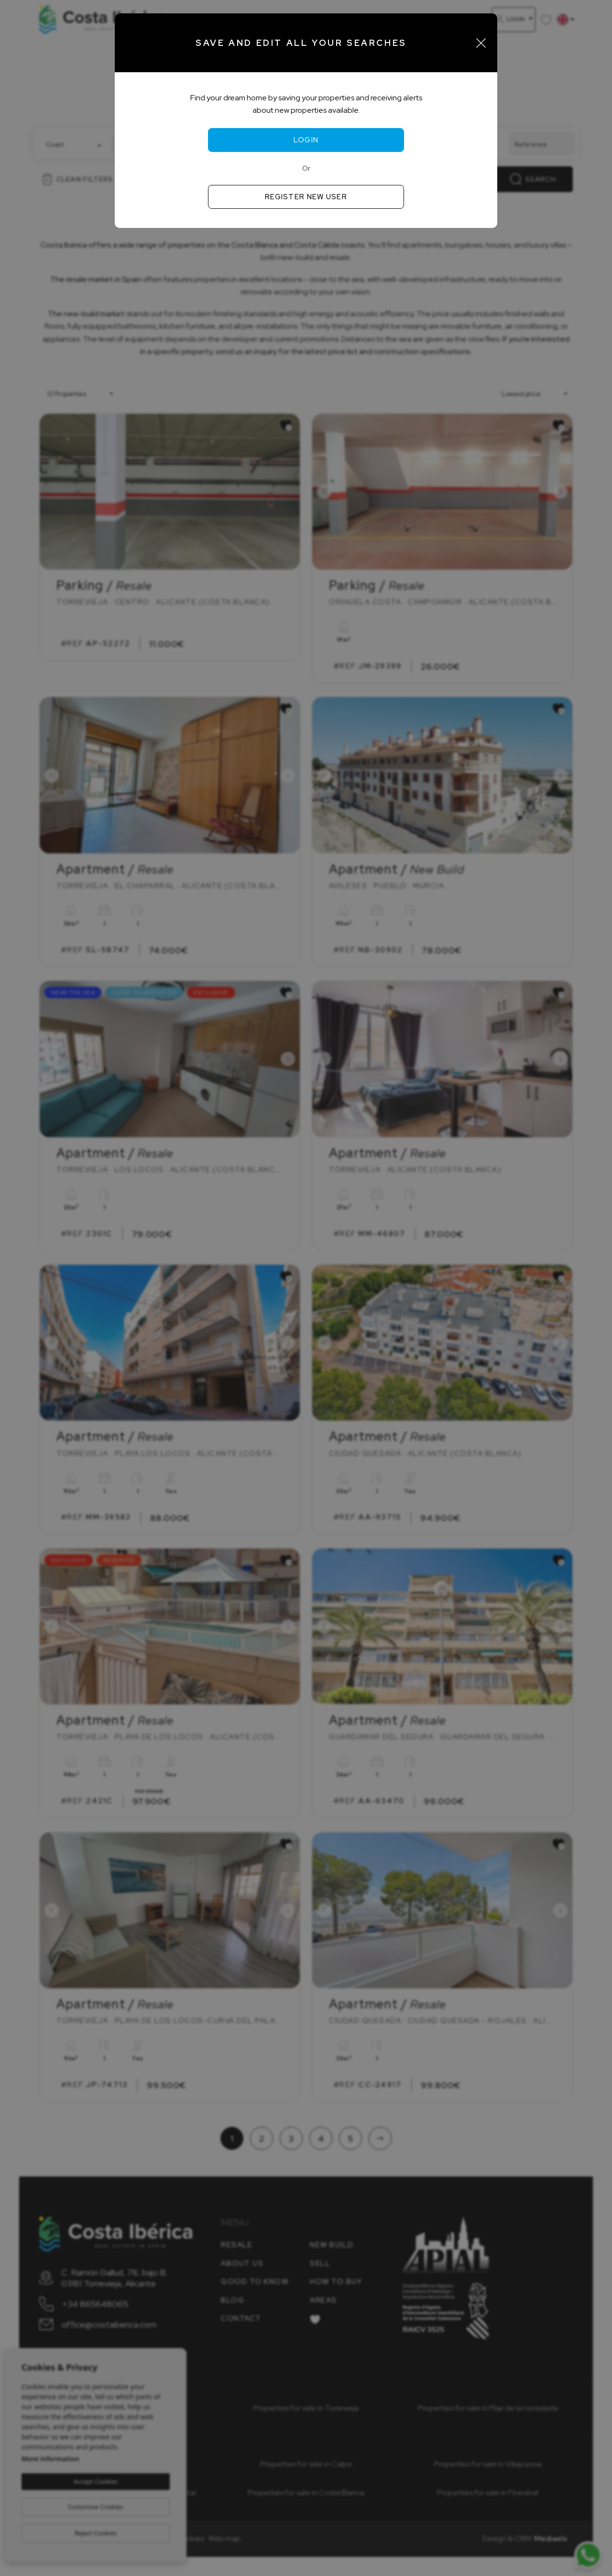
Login (306, 140)
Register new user (306, 197)
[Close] (481, 43)
